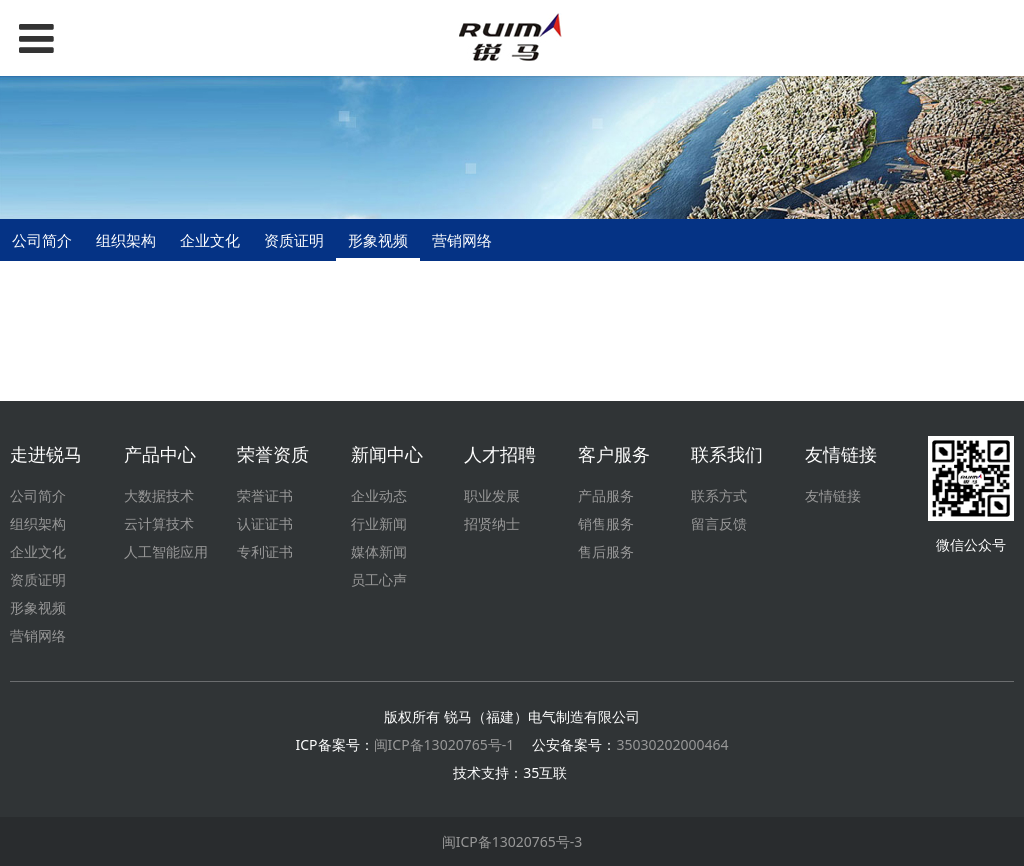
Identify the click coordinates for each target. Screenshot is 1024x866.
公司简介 (42, 240)
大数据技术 (159, 495)
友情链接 (833, 495)
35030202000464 (672, 744)
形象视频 (378, 240)
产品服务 (606, 495)
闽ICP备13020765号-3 (512, 841)
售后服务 (606, 551)
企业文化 (210, 240)
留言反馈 (719, 523)
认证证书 (265, 523)
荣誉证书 (265, 495)
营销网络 (462, 240)
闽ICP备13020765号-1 (444, 744)
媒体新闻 (379, 551)
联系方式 (719, 495)
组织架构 (126, 240)
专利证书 (265, 551)
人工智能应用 (166, 551)
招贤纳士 (492, 523)
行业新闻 (379, 523)
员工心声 (379, 579)
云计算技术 (159, 523)
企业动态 (379, 495)
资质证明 (294, 240)
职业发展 (492, 495)
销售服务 (606, 523)
